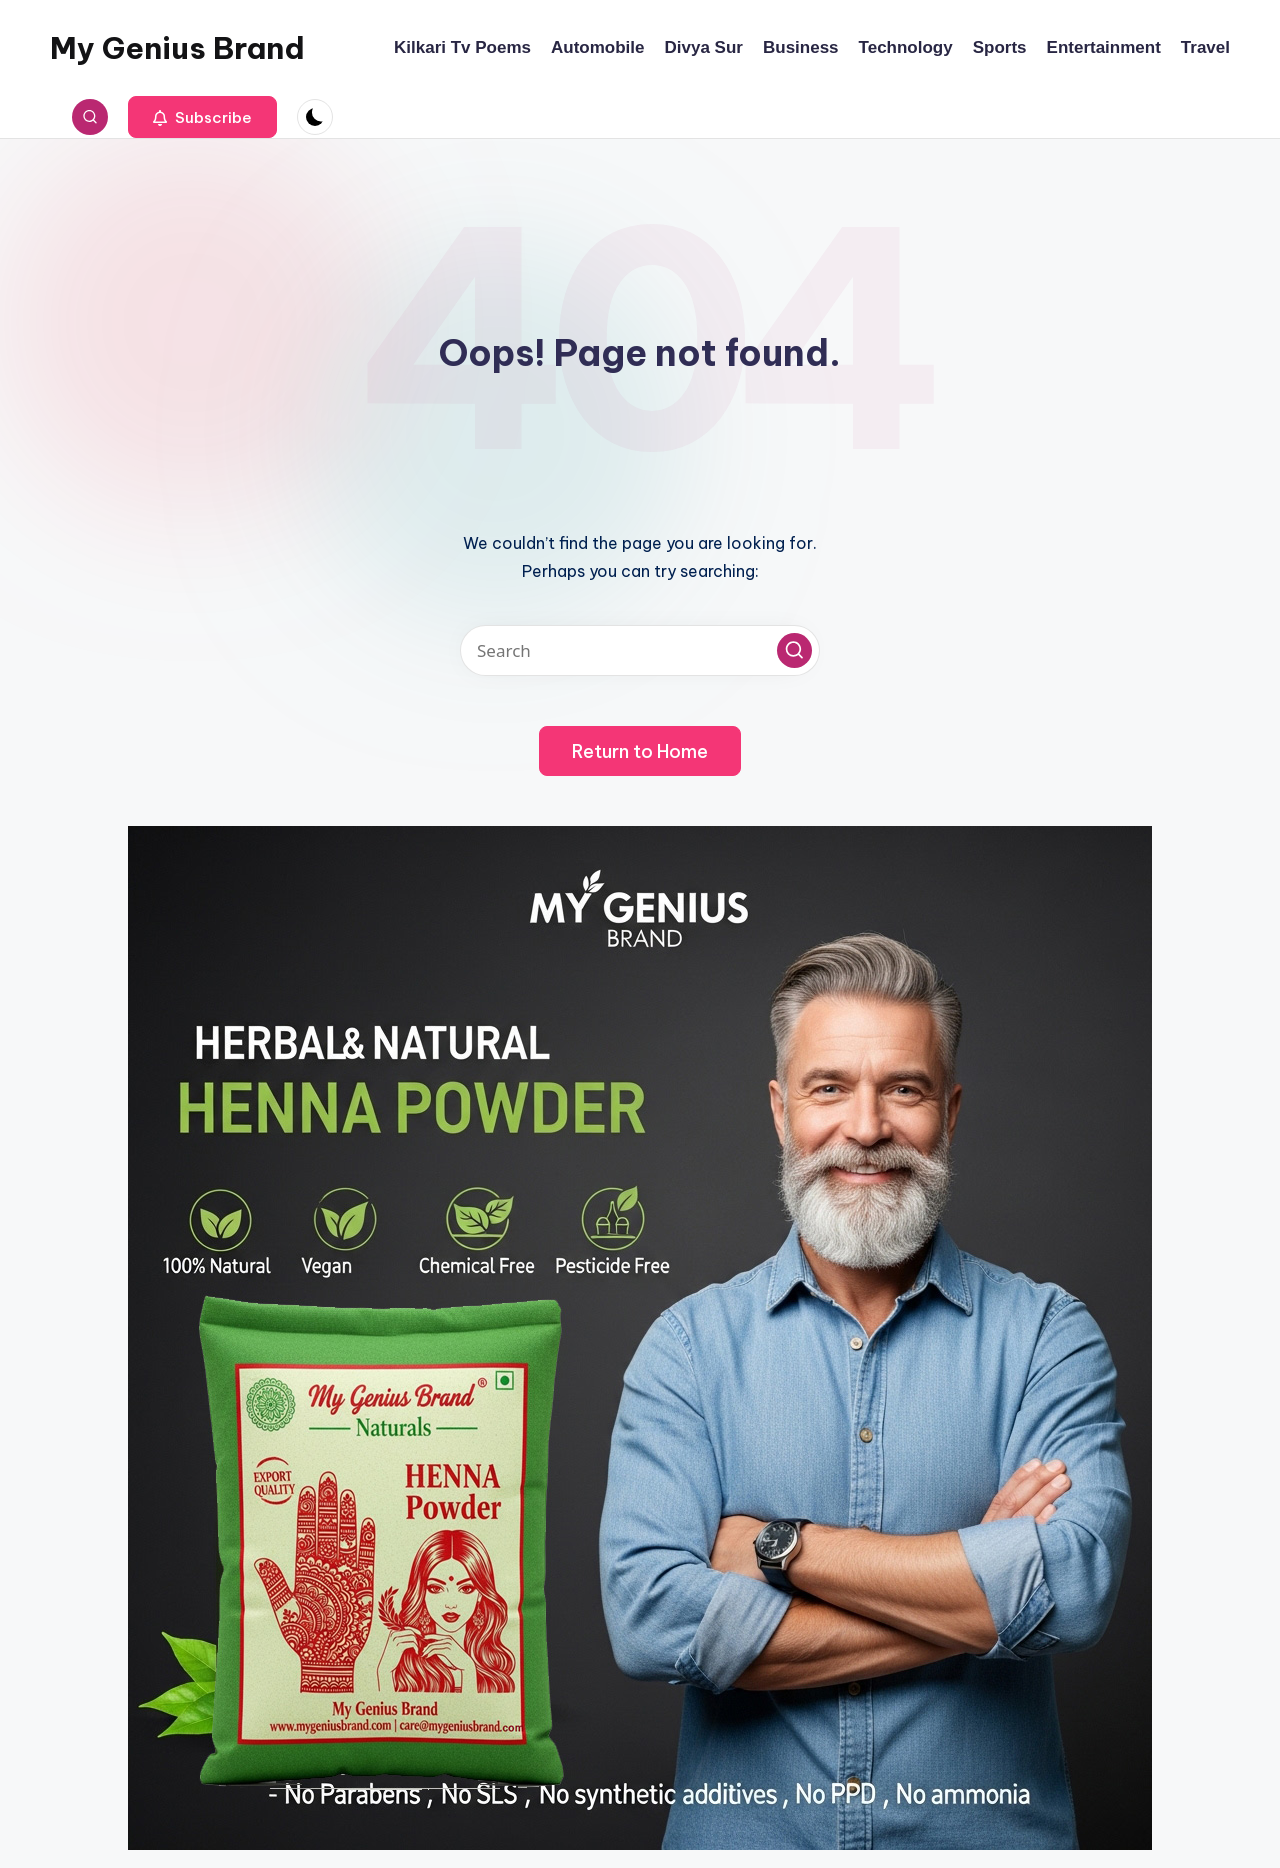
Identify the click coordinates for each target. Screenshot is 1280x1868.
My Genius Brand (177, 48)
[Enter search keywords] (640, 650)
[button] (202, 117)
